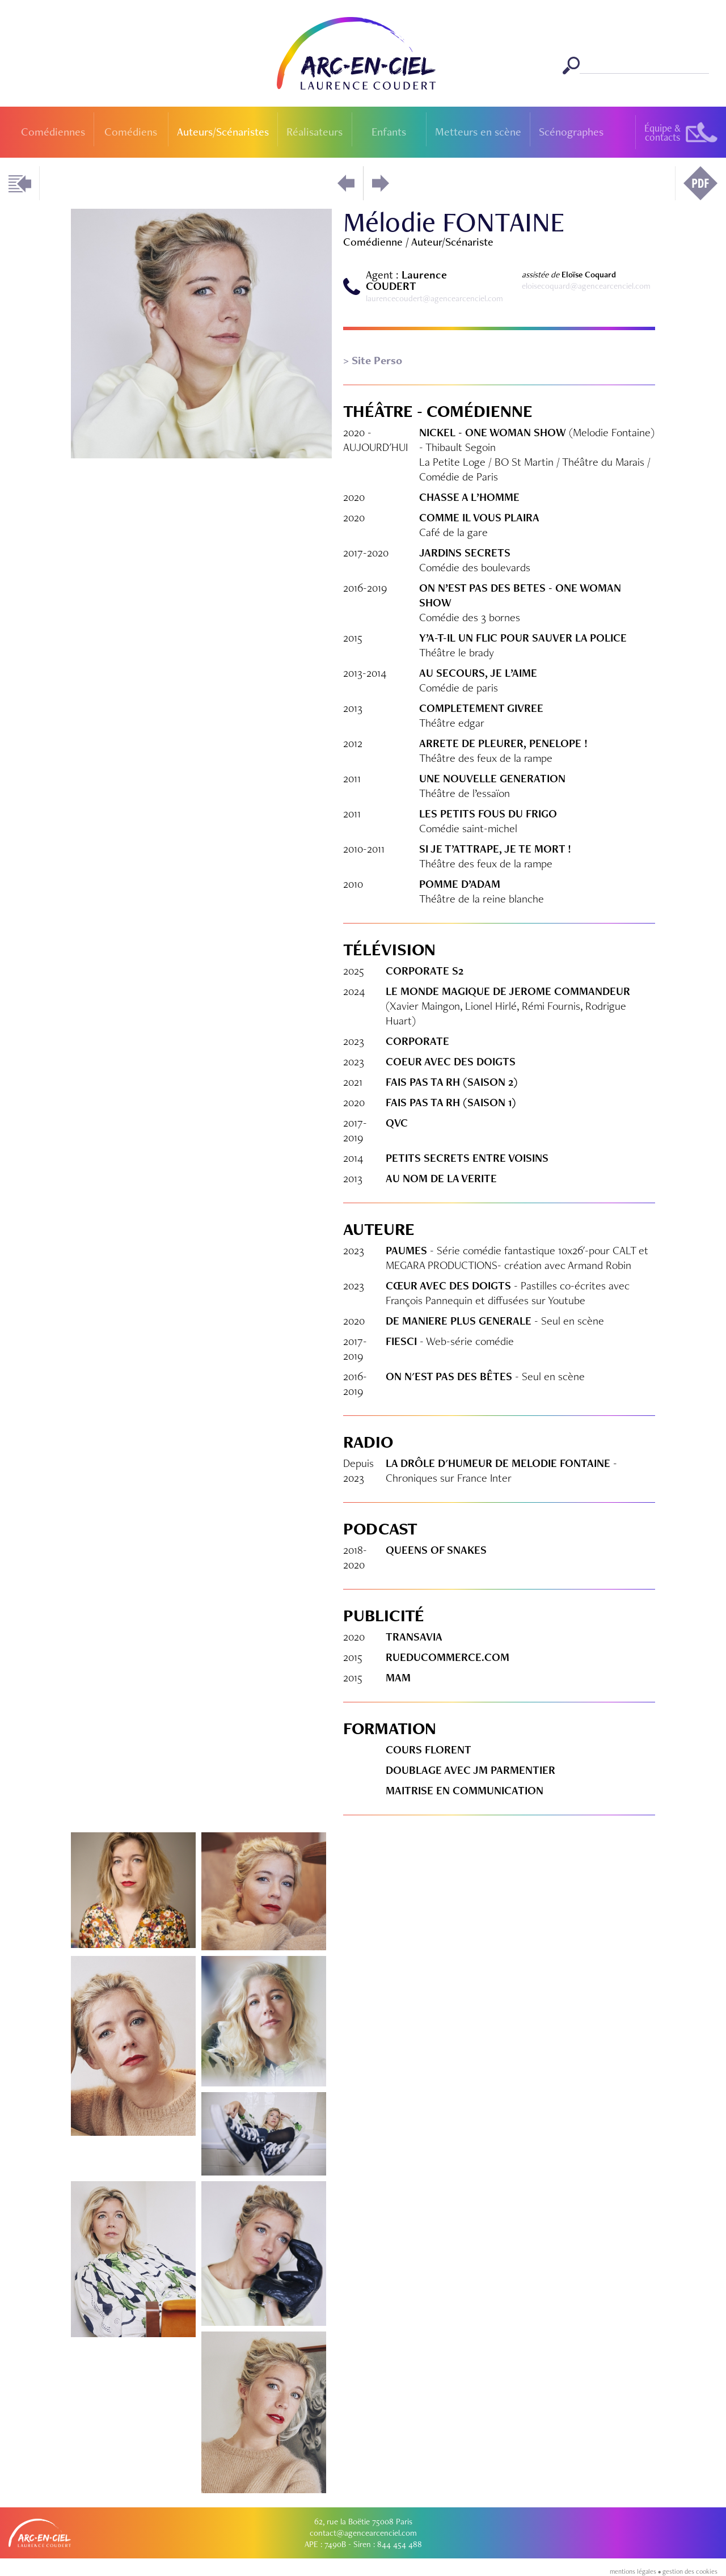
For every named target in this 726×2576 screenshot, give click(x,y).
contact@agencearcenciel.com (363, 2533)
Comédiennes (53, 131)
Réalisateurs (314, 131)
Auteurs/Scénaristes (223, 131)
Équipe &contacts (662, 132)
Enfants (389, 131)
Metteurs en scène (478, 131)
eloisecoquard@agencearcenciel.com (586, 286)
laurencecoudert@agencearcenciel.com (434, 298)
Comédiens (130, 131)
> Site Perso (372, 360)
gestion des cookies (689, 2571)
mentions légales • (636, 2571)
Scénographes (571, 131)
